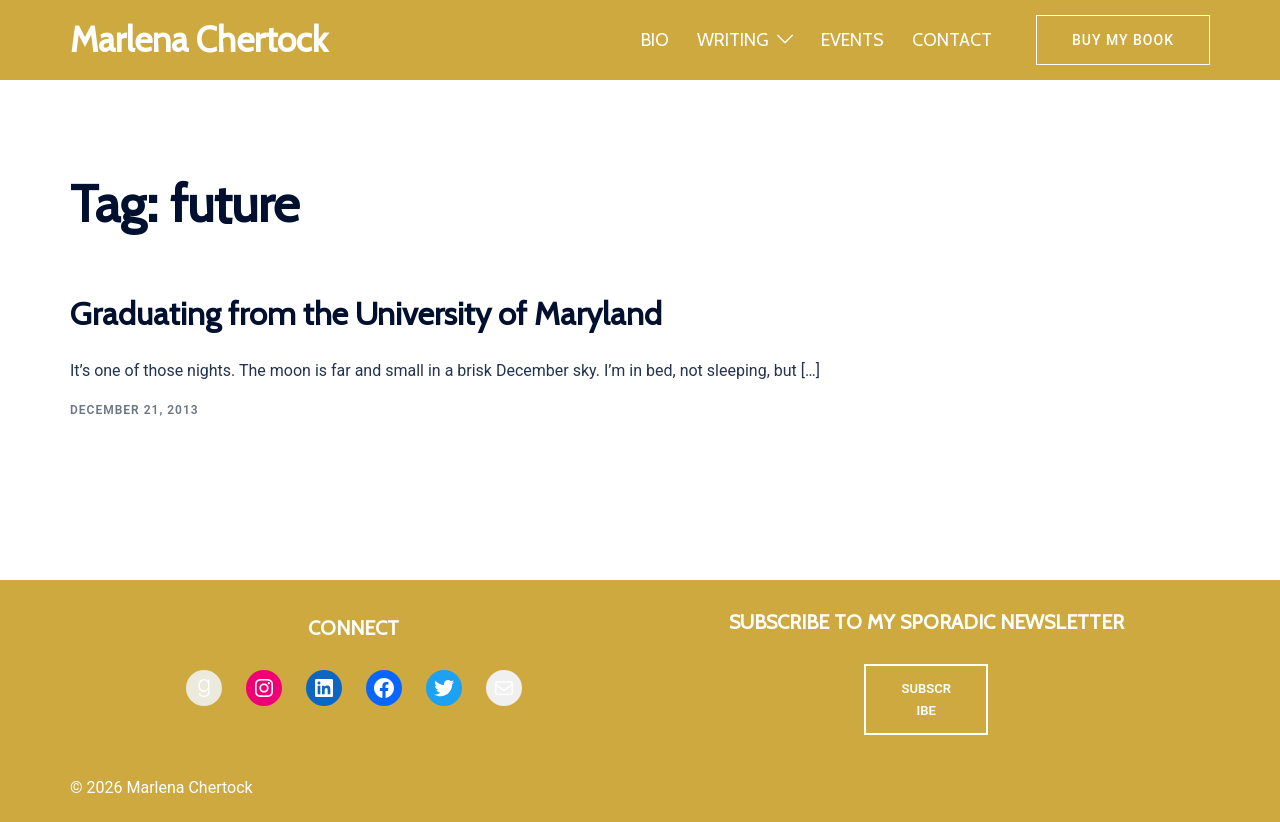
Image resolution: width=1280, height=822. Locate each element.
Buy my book (1123, 40)
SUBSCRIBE (926, 699)
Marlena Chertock (199, 39)
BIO (655, 40)
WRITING (733, 40)
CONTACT (952, 40)
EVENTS (852, 40)
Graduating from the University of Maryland (366, 313)
